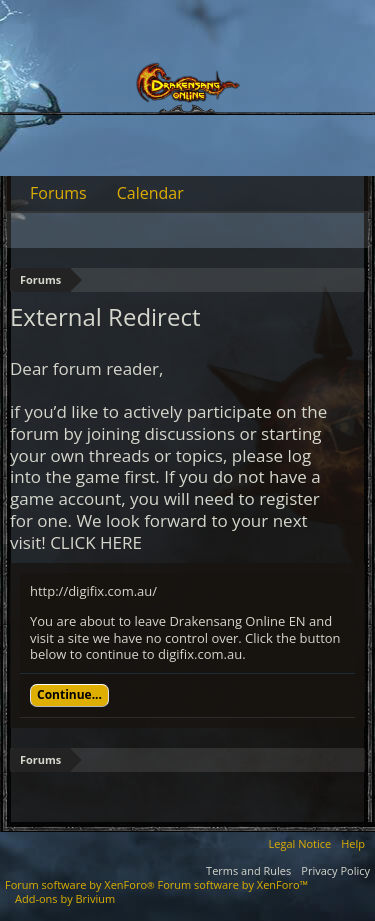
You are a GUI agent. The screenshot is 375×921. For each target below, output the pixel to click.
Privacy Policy (335, 870)
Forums (58, 193)
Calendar (150, 193)
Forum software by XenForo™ (233, 884)
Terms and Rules (248, 870)
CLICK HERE (96, 542)
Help (353, 843)
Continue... (69, 694)
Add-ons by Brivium (65, 898)
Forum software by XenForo (81, 884)
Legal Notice (300, 843)
